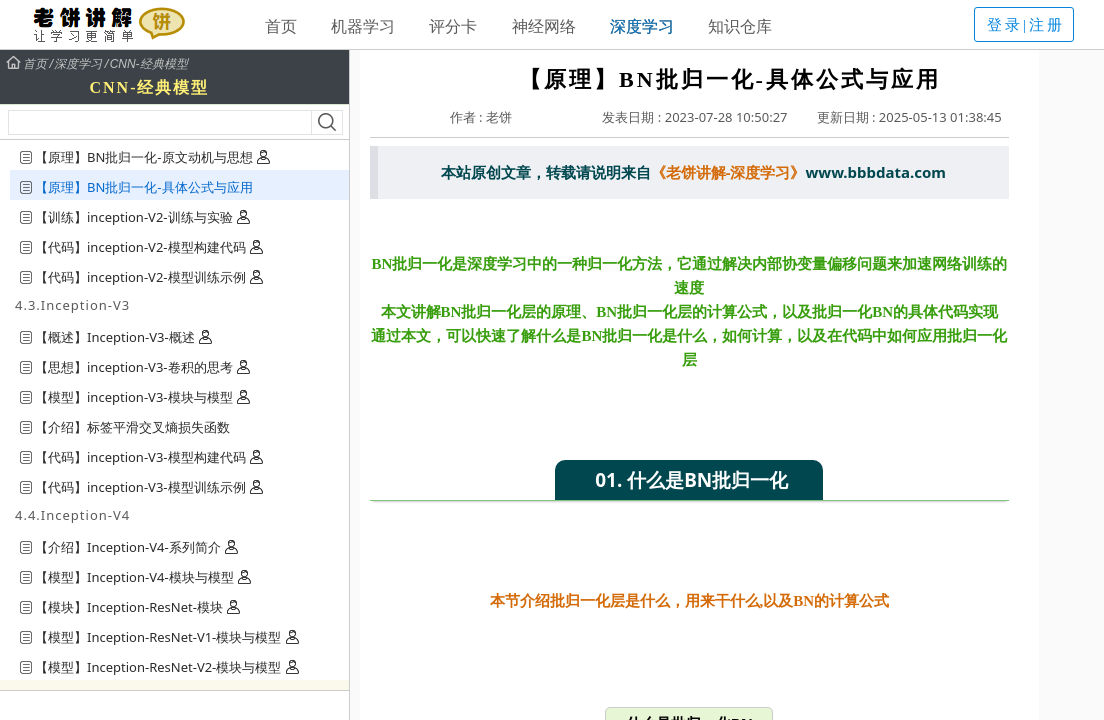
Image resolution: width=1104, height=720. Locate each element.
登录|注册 (1026, 25)
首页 (281, 26)
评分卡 (453, 26)
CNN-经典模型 (149, 64)
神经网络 (544, 26)
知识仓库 (740, 26)
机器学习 (363, 26)
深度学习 (642, 26)
